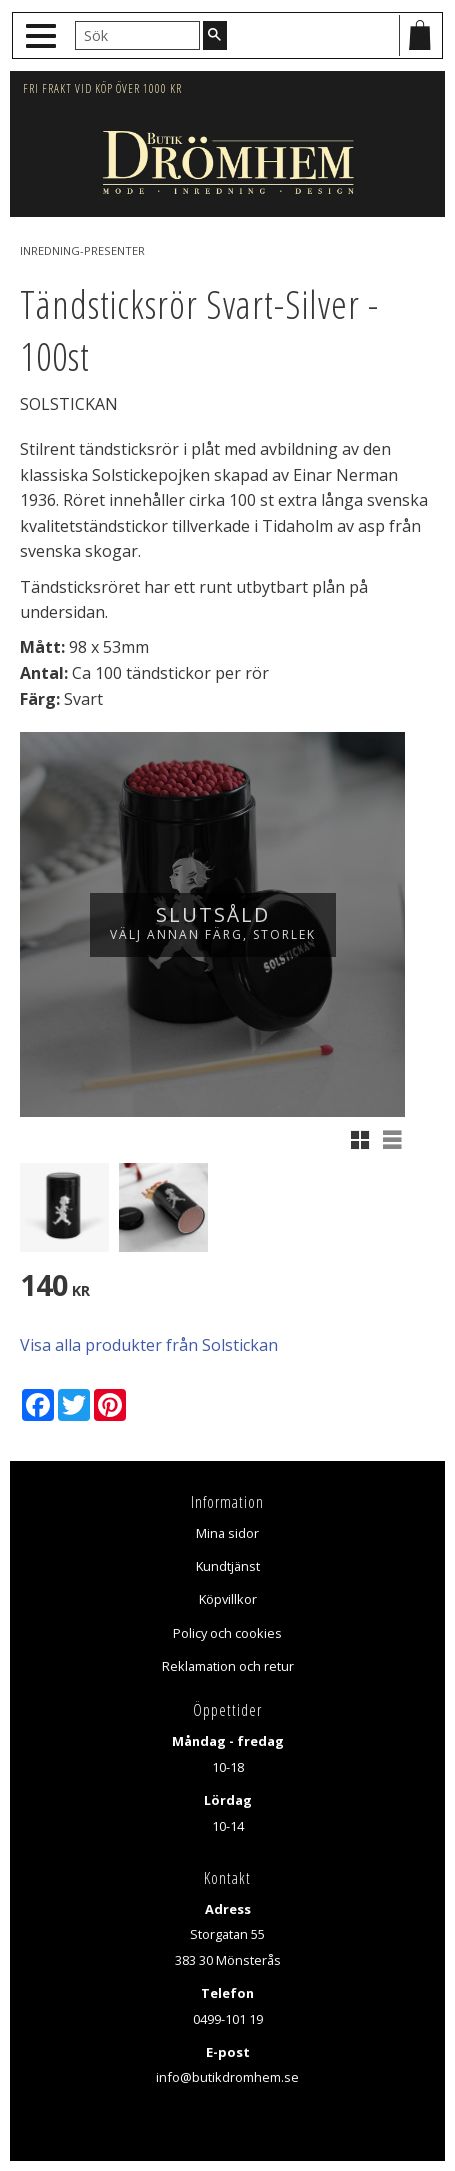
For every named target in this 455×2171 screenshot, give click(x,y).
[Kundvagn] (420, 35)
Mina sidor (227, 1533)
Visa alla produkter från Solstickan (149, 1345)
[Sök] (215, 35)
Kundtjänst (228, 1566)
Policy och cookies (227, 1633)
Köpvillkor (228, 1599)
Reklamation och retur (228, 1666)
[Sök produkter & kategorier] (137, 35)
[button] (43, 36)
